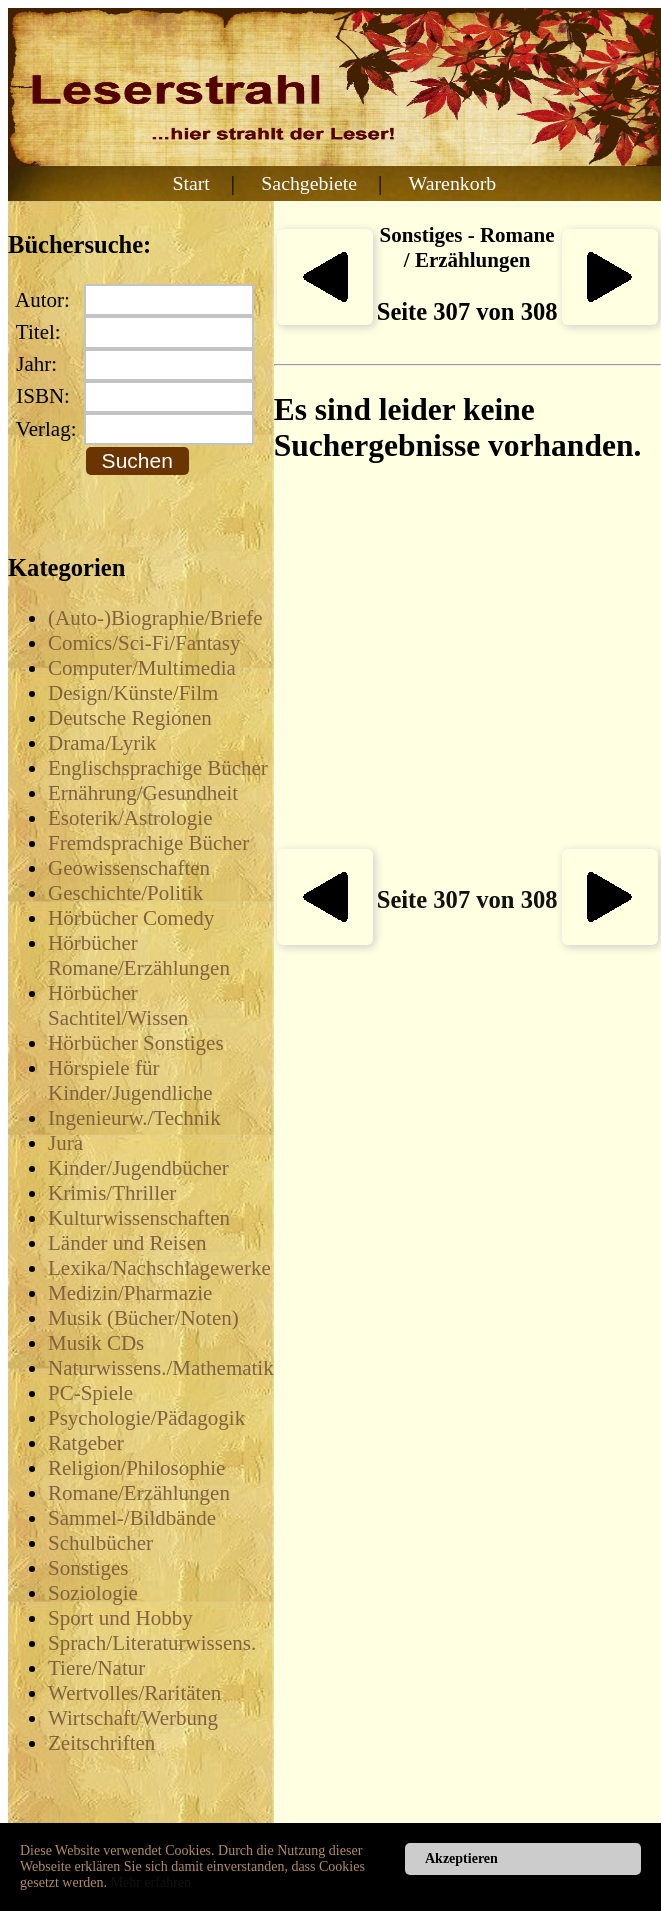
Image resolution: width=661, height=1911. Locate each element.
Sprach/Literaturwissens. (152, 1643)
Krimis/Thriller (112, 1193)
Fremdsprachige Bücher (148, 843)
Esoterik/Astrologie (130, 818)
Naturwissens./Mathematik (161, 1368)
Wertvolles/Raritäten (134, 1693)
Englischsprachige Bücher (158, 768)
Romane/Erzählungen (139, 1493)
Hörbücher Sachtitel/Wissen (118, 1005)
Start (190, 183)
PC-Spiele (90, 1393)
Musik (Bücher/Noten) (143, 1318)
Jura (65, 1143)
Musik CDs (96, 1343)
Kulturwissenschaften (139, 1218)
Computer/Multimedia (142, 668)
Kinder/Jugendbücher (138, 1168)
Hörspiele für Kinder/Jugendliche (130, 1080)
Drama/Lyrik (102, 743)
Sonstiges (88, 1568)
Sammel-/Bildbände (132, 1518)
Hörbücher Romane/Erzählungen (139, 955)
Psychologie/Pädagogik (146, 1418)
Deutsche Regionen (130, 718)
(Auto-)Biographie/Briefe (155, 618)
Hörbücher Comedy (131, 918)
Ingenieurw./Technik (134, 1118)
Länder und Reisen (127, 1243)
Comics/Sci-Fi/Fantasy (144, 643)
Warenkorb (453, 183)
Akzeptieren (461, 1858)
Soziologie (93, 1593)
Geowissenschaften (129, 868)
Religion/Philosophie (136, 1468)
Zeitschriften (101, 1743)
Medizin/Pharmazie (130, 1293)
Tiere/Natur (96, 1668)
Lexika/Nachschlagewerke (159, 1268)
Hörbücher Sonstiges (136, 1043)
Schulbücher (100, 1543)
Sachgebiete (309, 183)
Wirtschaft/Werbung (133, 1718)
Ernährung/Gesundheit (143, 793)
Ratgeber (86, 1443)
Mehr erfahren (151, 1882)
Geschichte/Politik (125, 893)
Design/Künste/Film (133, 693)
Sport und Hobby (120, 1618)
